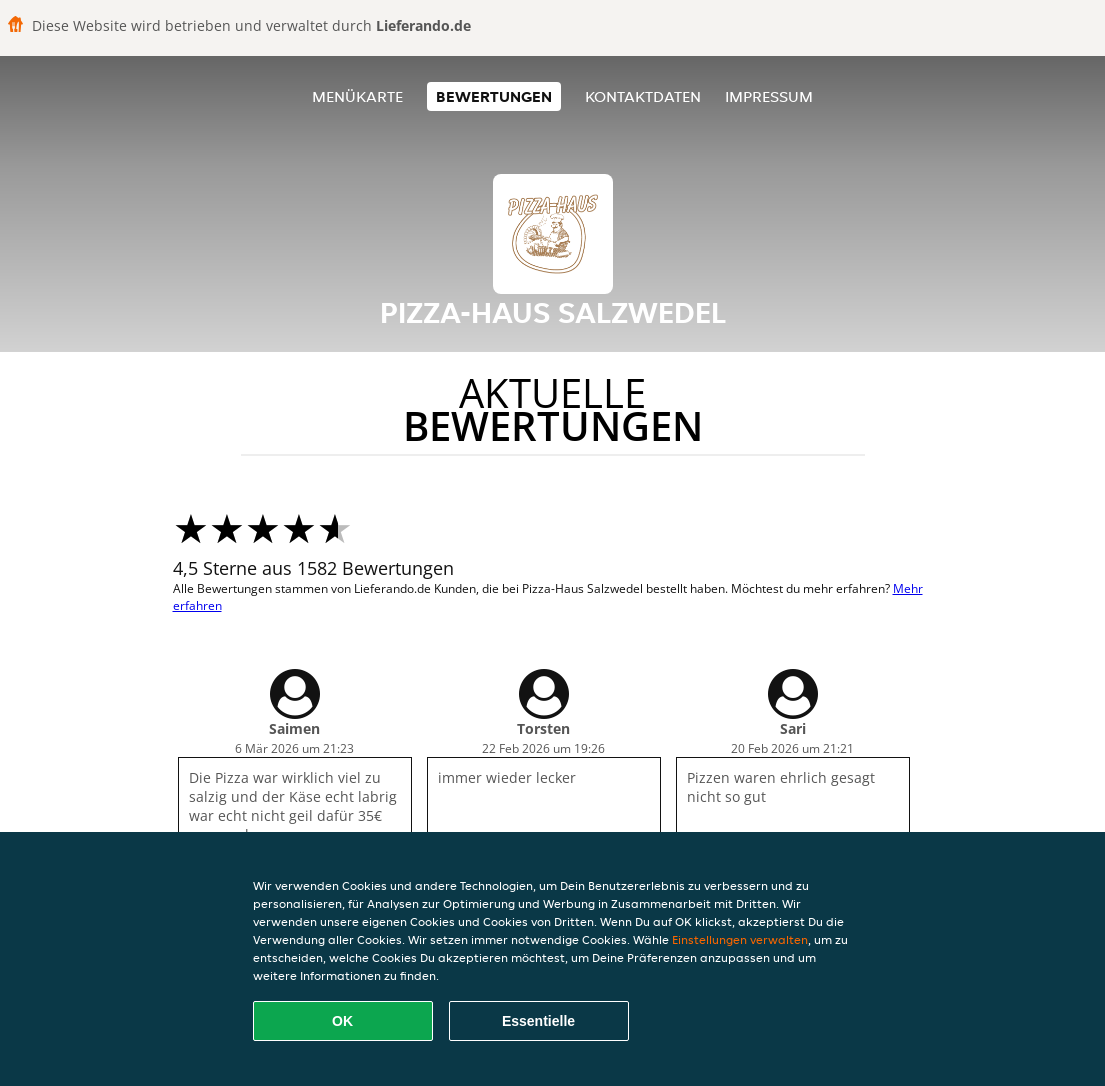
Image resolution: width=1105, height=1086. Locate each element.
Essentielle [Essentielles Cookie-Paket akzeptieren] (538, 1021)
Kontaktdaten (643, 96)
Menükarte (357, 96)
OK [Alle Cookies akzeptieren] (342, 1021)
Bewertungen (494, 96)
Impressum (769, 96)
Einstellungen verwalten (740, 939)
